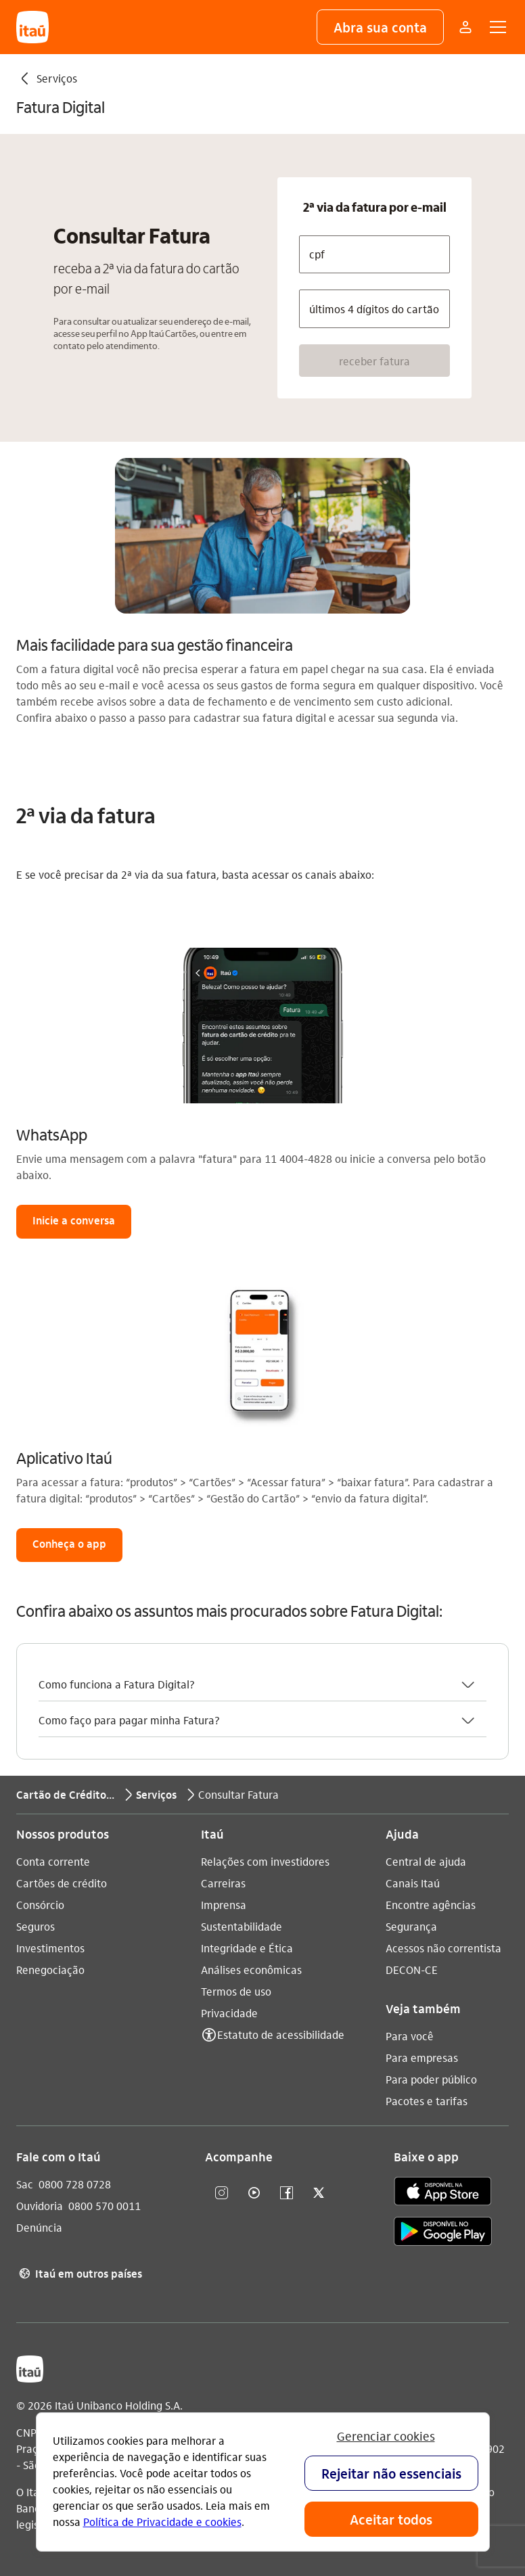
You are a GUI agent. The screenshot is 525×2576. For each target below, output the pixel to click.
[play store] (443, 2233)
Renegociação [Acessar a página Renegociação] (50, 1969)
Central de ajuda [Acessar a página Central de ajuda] (426, 1861)
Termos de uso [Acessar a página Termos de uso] (236, 1991)
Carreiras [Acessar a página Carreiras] (223, 1883)
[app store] (443, 2193)
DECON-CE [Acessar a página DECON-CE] (412, 1969)
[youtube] (253, 2193)
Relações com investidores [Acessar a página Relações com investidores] (265, 1861)
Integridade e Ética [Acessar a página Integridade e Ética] (247, 1948)
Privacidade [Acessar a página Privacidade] (229, 2013)
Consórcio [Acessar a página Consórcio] (40, 1905)
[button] (380, 27)
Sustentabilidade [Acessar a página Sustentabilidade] (241, 1926)
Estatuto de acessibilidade (280, 2034)
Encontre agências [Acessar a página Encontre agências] (431, 1905)
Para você (410, 2036)
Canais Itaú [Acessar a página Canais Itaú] (413, 1883)
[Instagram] (221, 2193)
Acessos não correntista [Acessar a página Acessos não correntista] (443, 1948)
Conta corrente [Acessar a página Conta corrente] (53, 1861)
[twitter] (318, 2193)
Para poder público (431, 2079)
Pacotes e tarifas (426, 2101)
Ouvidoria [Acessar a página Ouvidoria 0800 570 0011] (39, 2206)
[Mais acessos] (465, 27)
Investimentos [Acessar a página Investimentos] (50, 1948)
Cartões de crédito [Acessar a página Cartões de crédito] (61, 1883)
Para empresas (422, 2057)
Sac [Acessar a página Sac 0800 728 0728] (24, 2184)
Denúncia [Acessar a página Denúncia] (39, 2227)
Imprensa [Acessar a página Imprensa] (223, 1905)
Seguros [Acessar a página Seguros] (35, 1926)
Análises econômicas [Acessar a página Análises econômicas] (251, 1969)
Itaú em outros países (79, 2274)
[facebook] (286, 2193)
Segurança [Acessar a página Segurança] (411, 1926)
